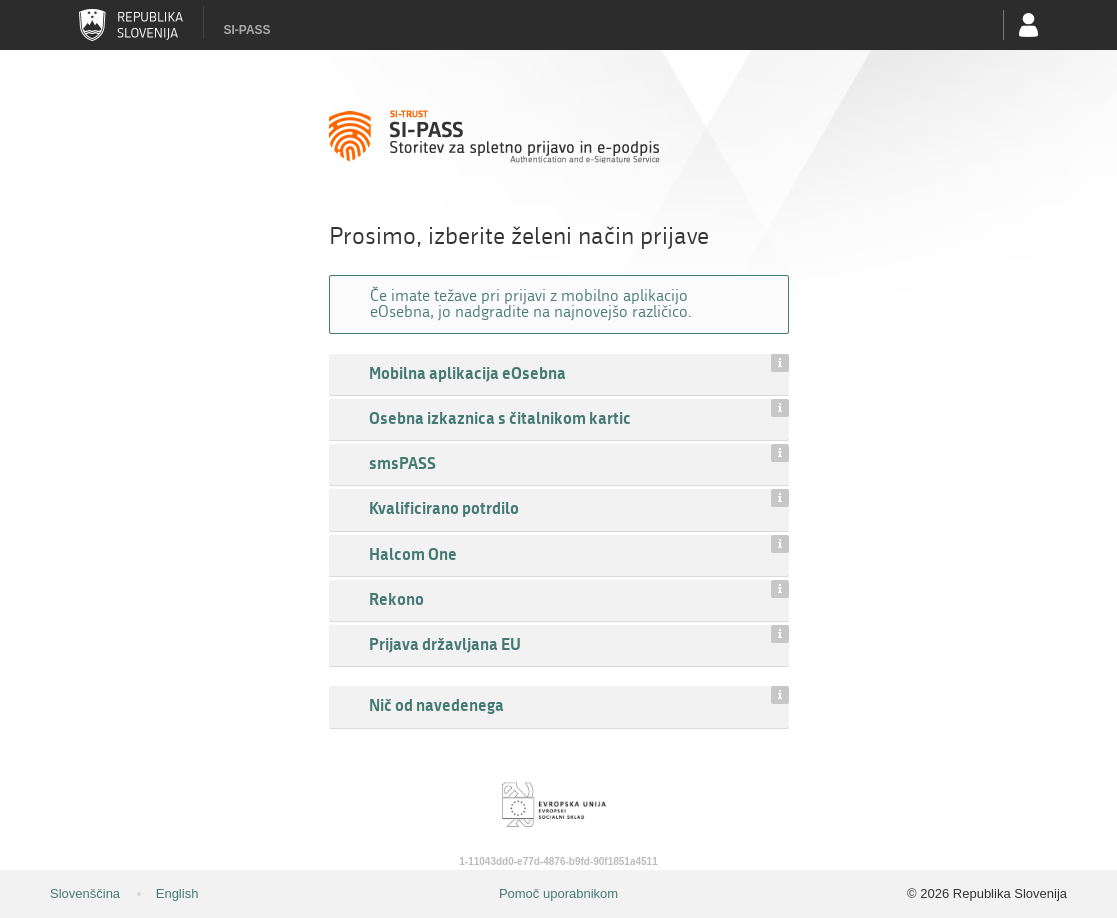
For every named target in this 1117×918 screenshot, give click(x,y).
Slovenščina (85, 893)
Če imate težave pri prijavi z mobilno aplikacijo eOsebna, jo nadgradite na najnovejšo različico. (531, 303)
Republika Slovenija (131, 25)
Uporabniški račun (1029, 25)
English (177, 893)
